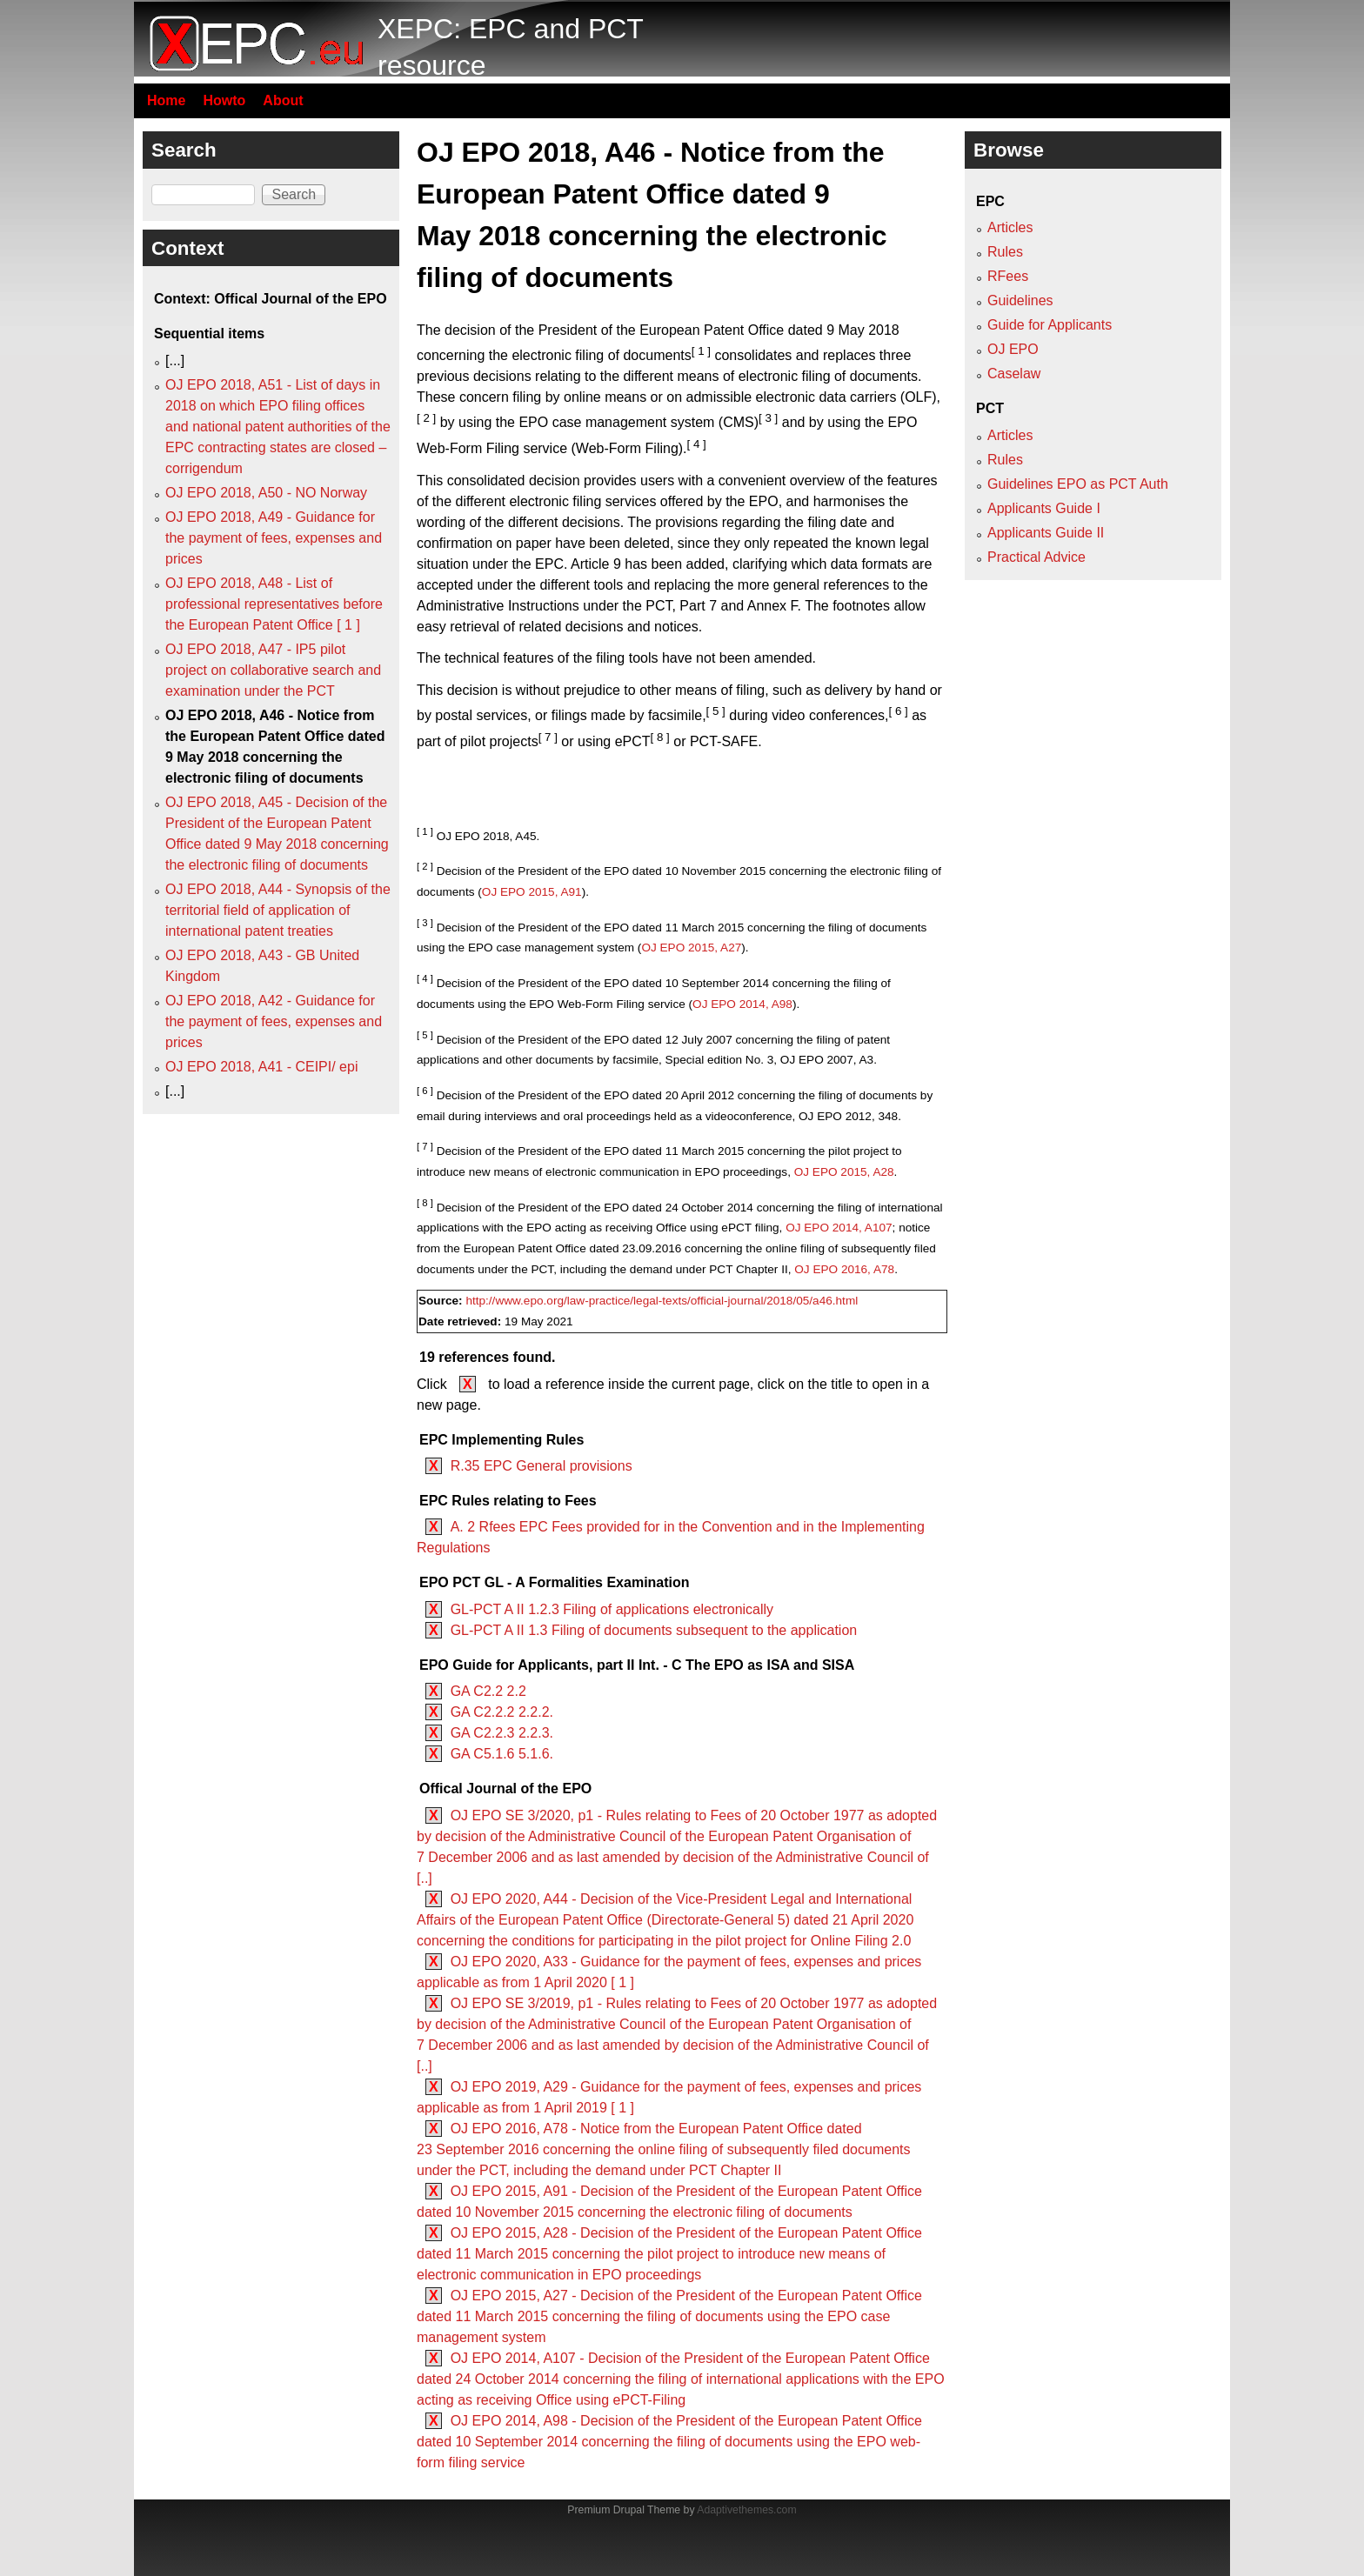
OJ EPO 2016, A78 (844, 1269)
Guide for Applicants (1049, 324)
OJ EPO (1013, 349)
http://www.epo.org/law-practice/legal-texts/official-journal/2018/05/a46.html (661, 1300)
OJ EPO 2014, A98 (742, 1004)
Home (166, 100)
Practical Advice (1036, 557)
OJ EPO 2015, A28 (844, 1171)
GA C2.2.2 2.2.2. (502, 1712)
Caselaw (1013, 373)
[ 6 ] (897, 710)
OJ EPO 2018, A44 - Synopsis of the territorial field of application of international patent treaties (278, 910)
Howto (224, 100)
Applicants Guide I (1043, 508)
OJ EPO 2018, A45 (487, 836)
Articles (1010, 227)
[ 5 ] (715, 710)
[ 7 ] (548, 737)
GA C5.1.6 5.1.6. (502, 1753)
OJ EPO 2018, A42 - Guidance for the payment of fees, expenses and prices (273, 1021)
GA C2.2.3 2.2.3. (502, 1732)
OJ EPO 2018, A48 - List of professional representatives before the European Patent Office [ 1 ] (274, 604)
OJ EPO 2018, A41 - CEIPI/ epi (261, 1066)
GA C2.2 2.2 (488, 1691)
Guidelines (1020, 300)
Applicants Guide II (1045, 532)
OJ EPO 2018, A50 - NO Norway (266, 492)
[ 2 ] (426, 417)
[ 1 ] (701, 350)
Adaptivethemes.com (746, 2510)
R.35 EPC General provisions (541, 1465)
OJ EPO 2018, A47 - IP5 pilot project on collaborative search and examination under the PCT (273, 670)
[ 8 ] (660, 737)
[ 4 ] (696, 443)
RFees (1007, 276)
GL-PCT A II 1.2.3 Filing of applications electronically (612, 1609)
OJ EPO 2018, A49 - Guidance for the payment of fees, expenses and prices (273, 538)
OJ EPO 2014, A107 (839, 1227)
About (283, 100)
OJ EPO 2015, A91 (532, 891)
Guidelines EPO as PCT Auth (1077, 484)
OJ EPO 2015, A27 (691, 947)
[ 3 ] (768, 417)
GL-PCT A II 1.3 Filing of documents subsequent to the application (654, 1630)
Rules (1005, 251)
